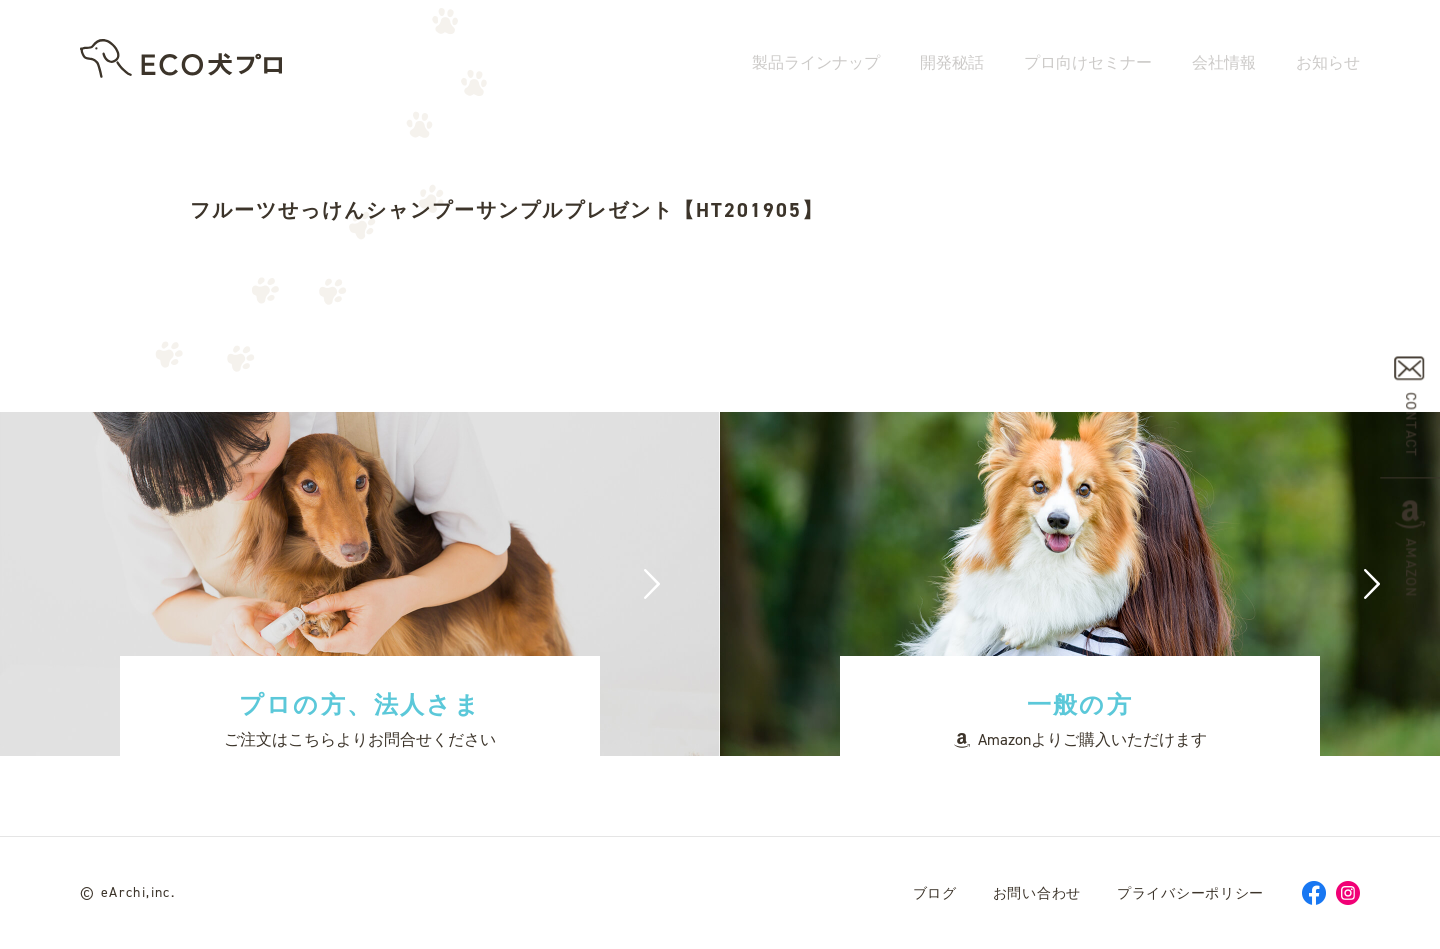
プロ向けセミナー (1088, 68)
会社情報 (1224, 68)
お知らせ (1328, 68)
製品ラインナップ (816, 68)
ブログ (935, 893)
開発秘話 (952, 68)
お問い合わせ (1037, 893)
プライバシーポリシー (1190, 893)
